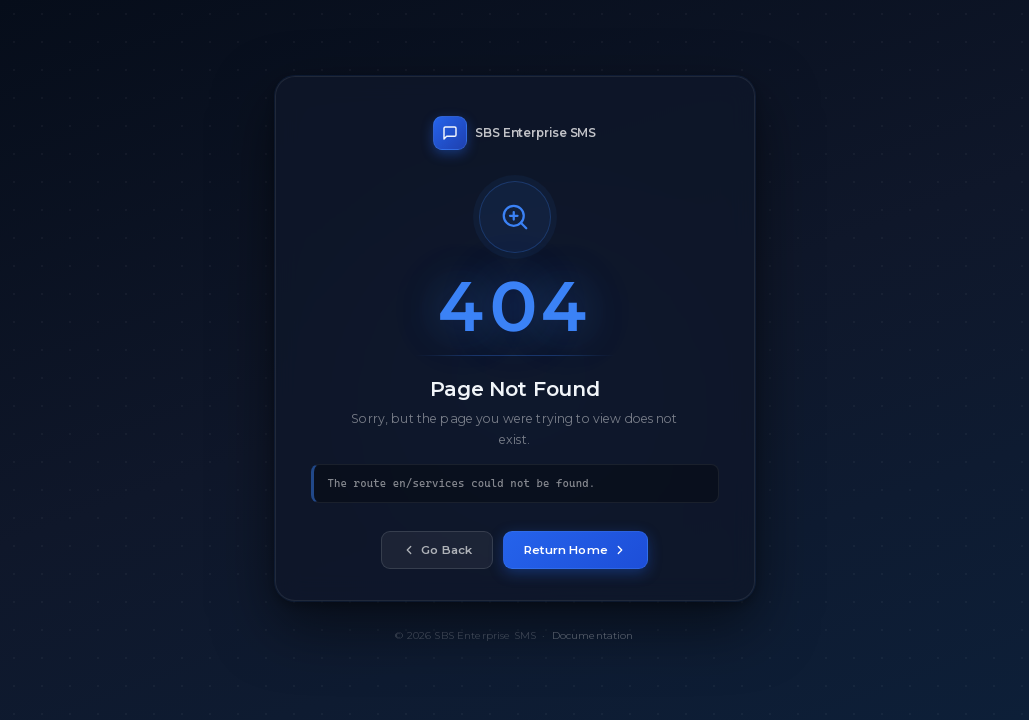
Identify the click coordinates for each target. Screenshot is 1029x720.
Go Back (437, 550)
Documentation (593, 635)
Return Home (576, 550)
